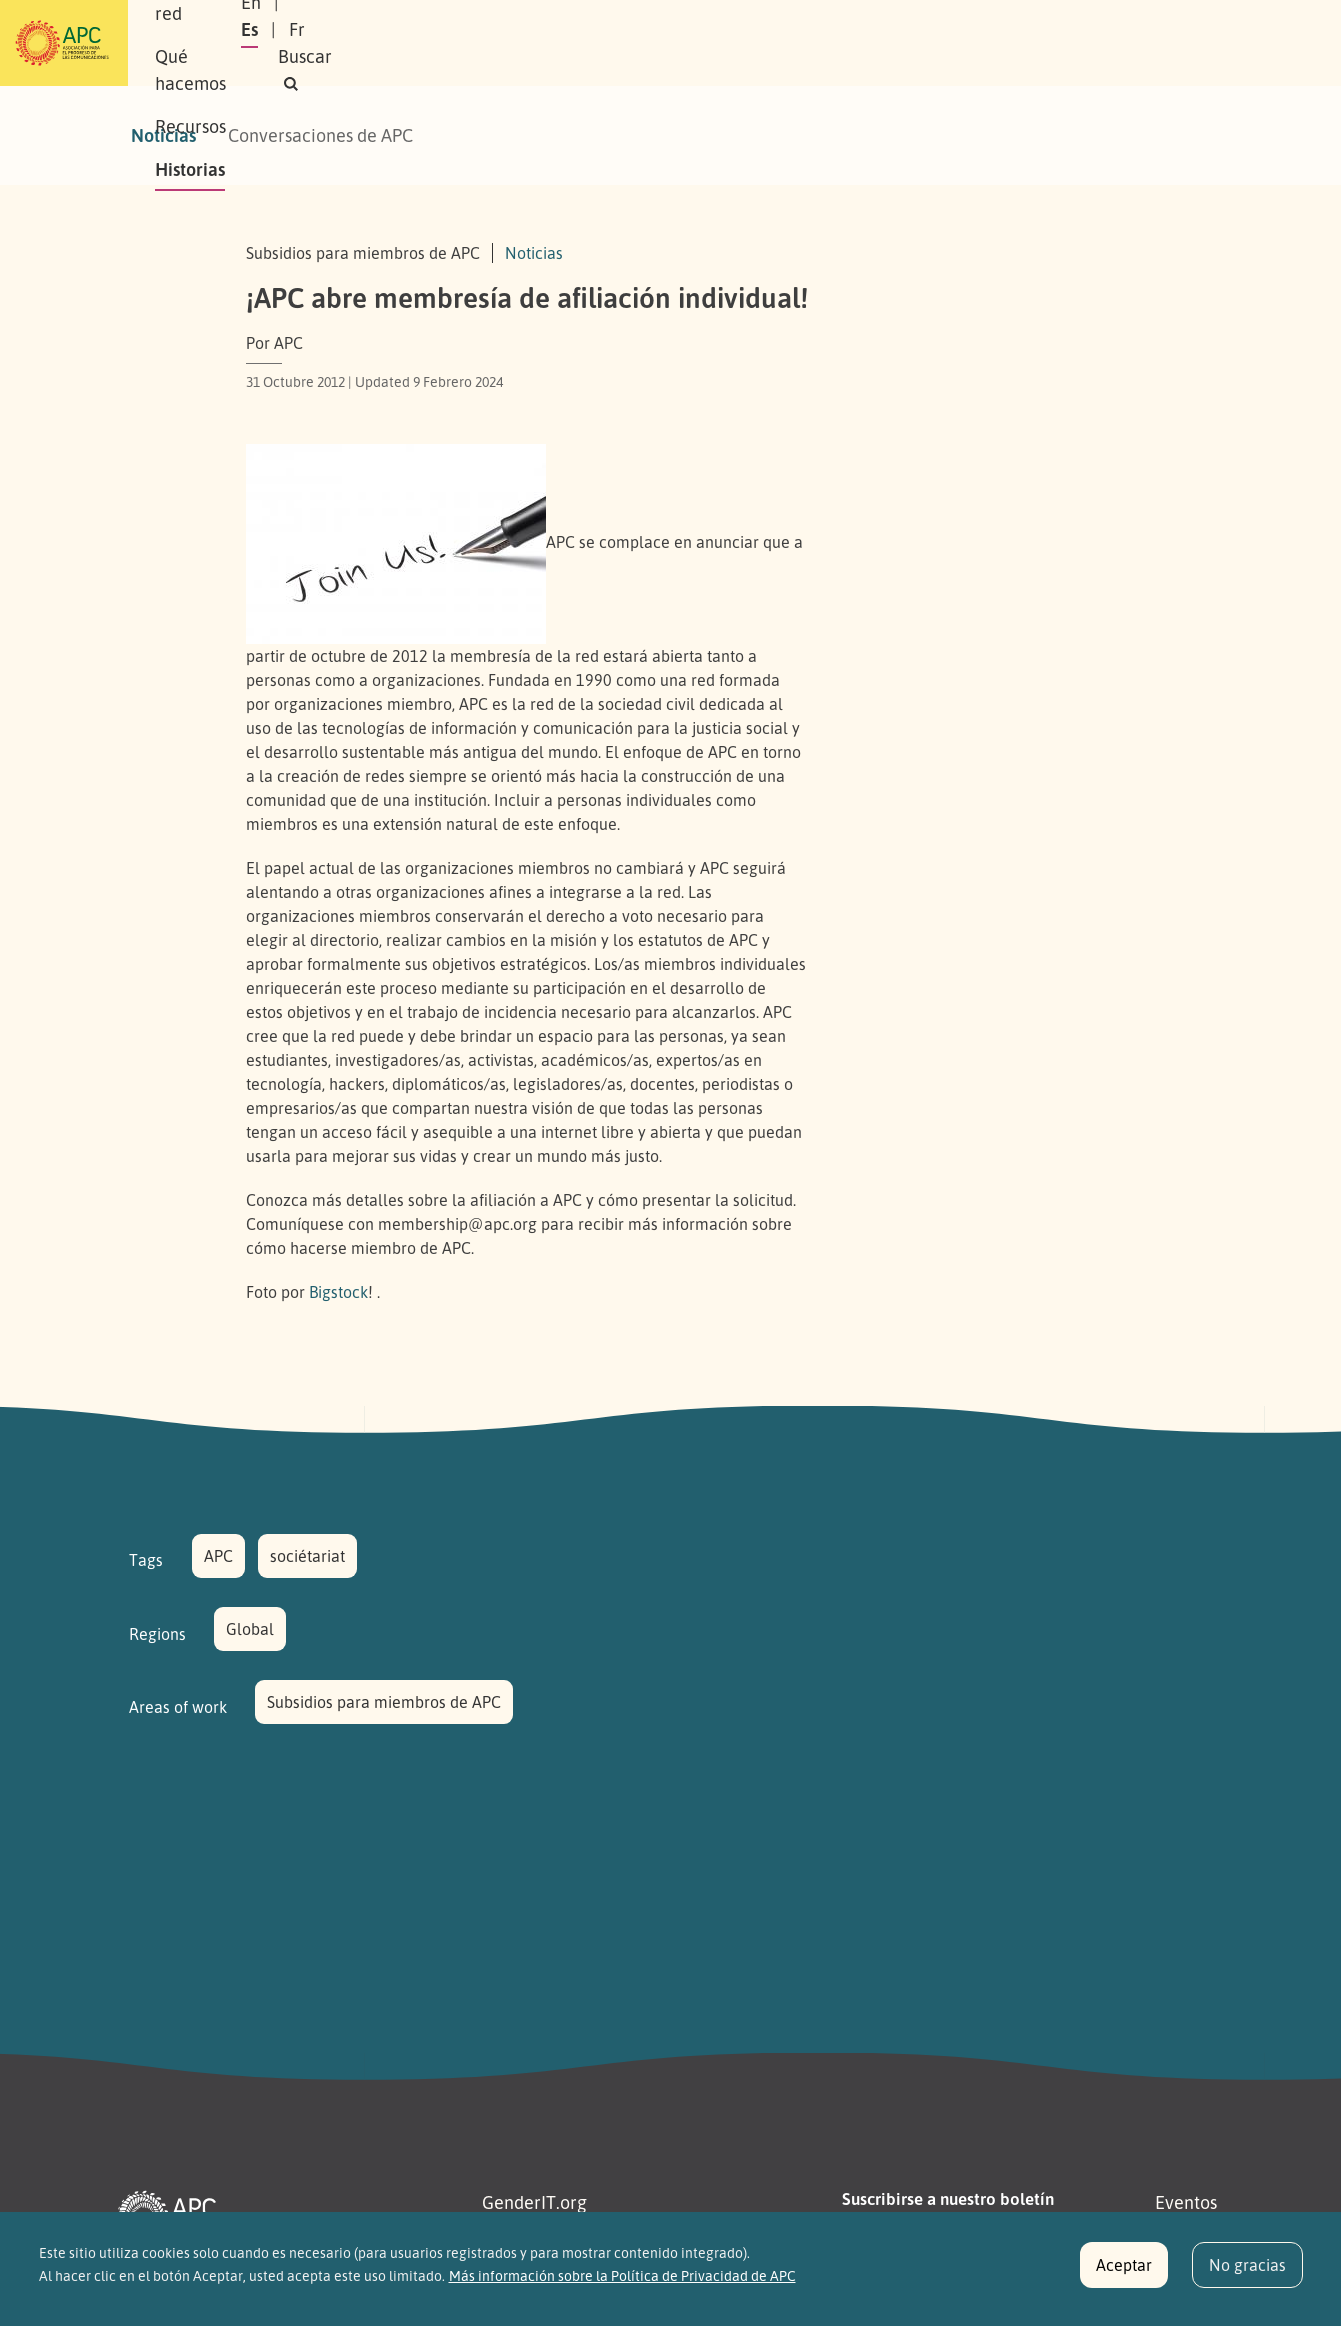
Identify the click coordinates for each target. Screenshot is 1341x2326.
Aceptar (1124, 2276)
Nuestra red (415, 43)
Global (250, 1629)
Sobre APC (297, 43)
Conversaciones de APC (320, 135)
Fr (1052, 43)
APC (218, 1556)
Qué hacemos (546, 43)
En (955, 43)
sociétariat (307, 1556)
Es (1004, 43)
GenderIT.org (534, 2202)
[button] (1175, 43)
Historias (766, 43)
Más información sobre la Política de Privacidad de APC (622, 2286)
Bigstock (338, 1292)
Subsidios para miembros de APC (384, 1702)
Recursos (665, 43)
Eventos (1186, 2202)
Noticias (163, 135)
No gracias (1247, 2276)
